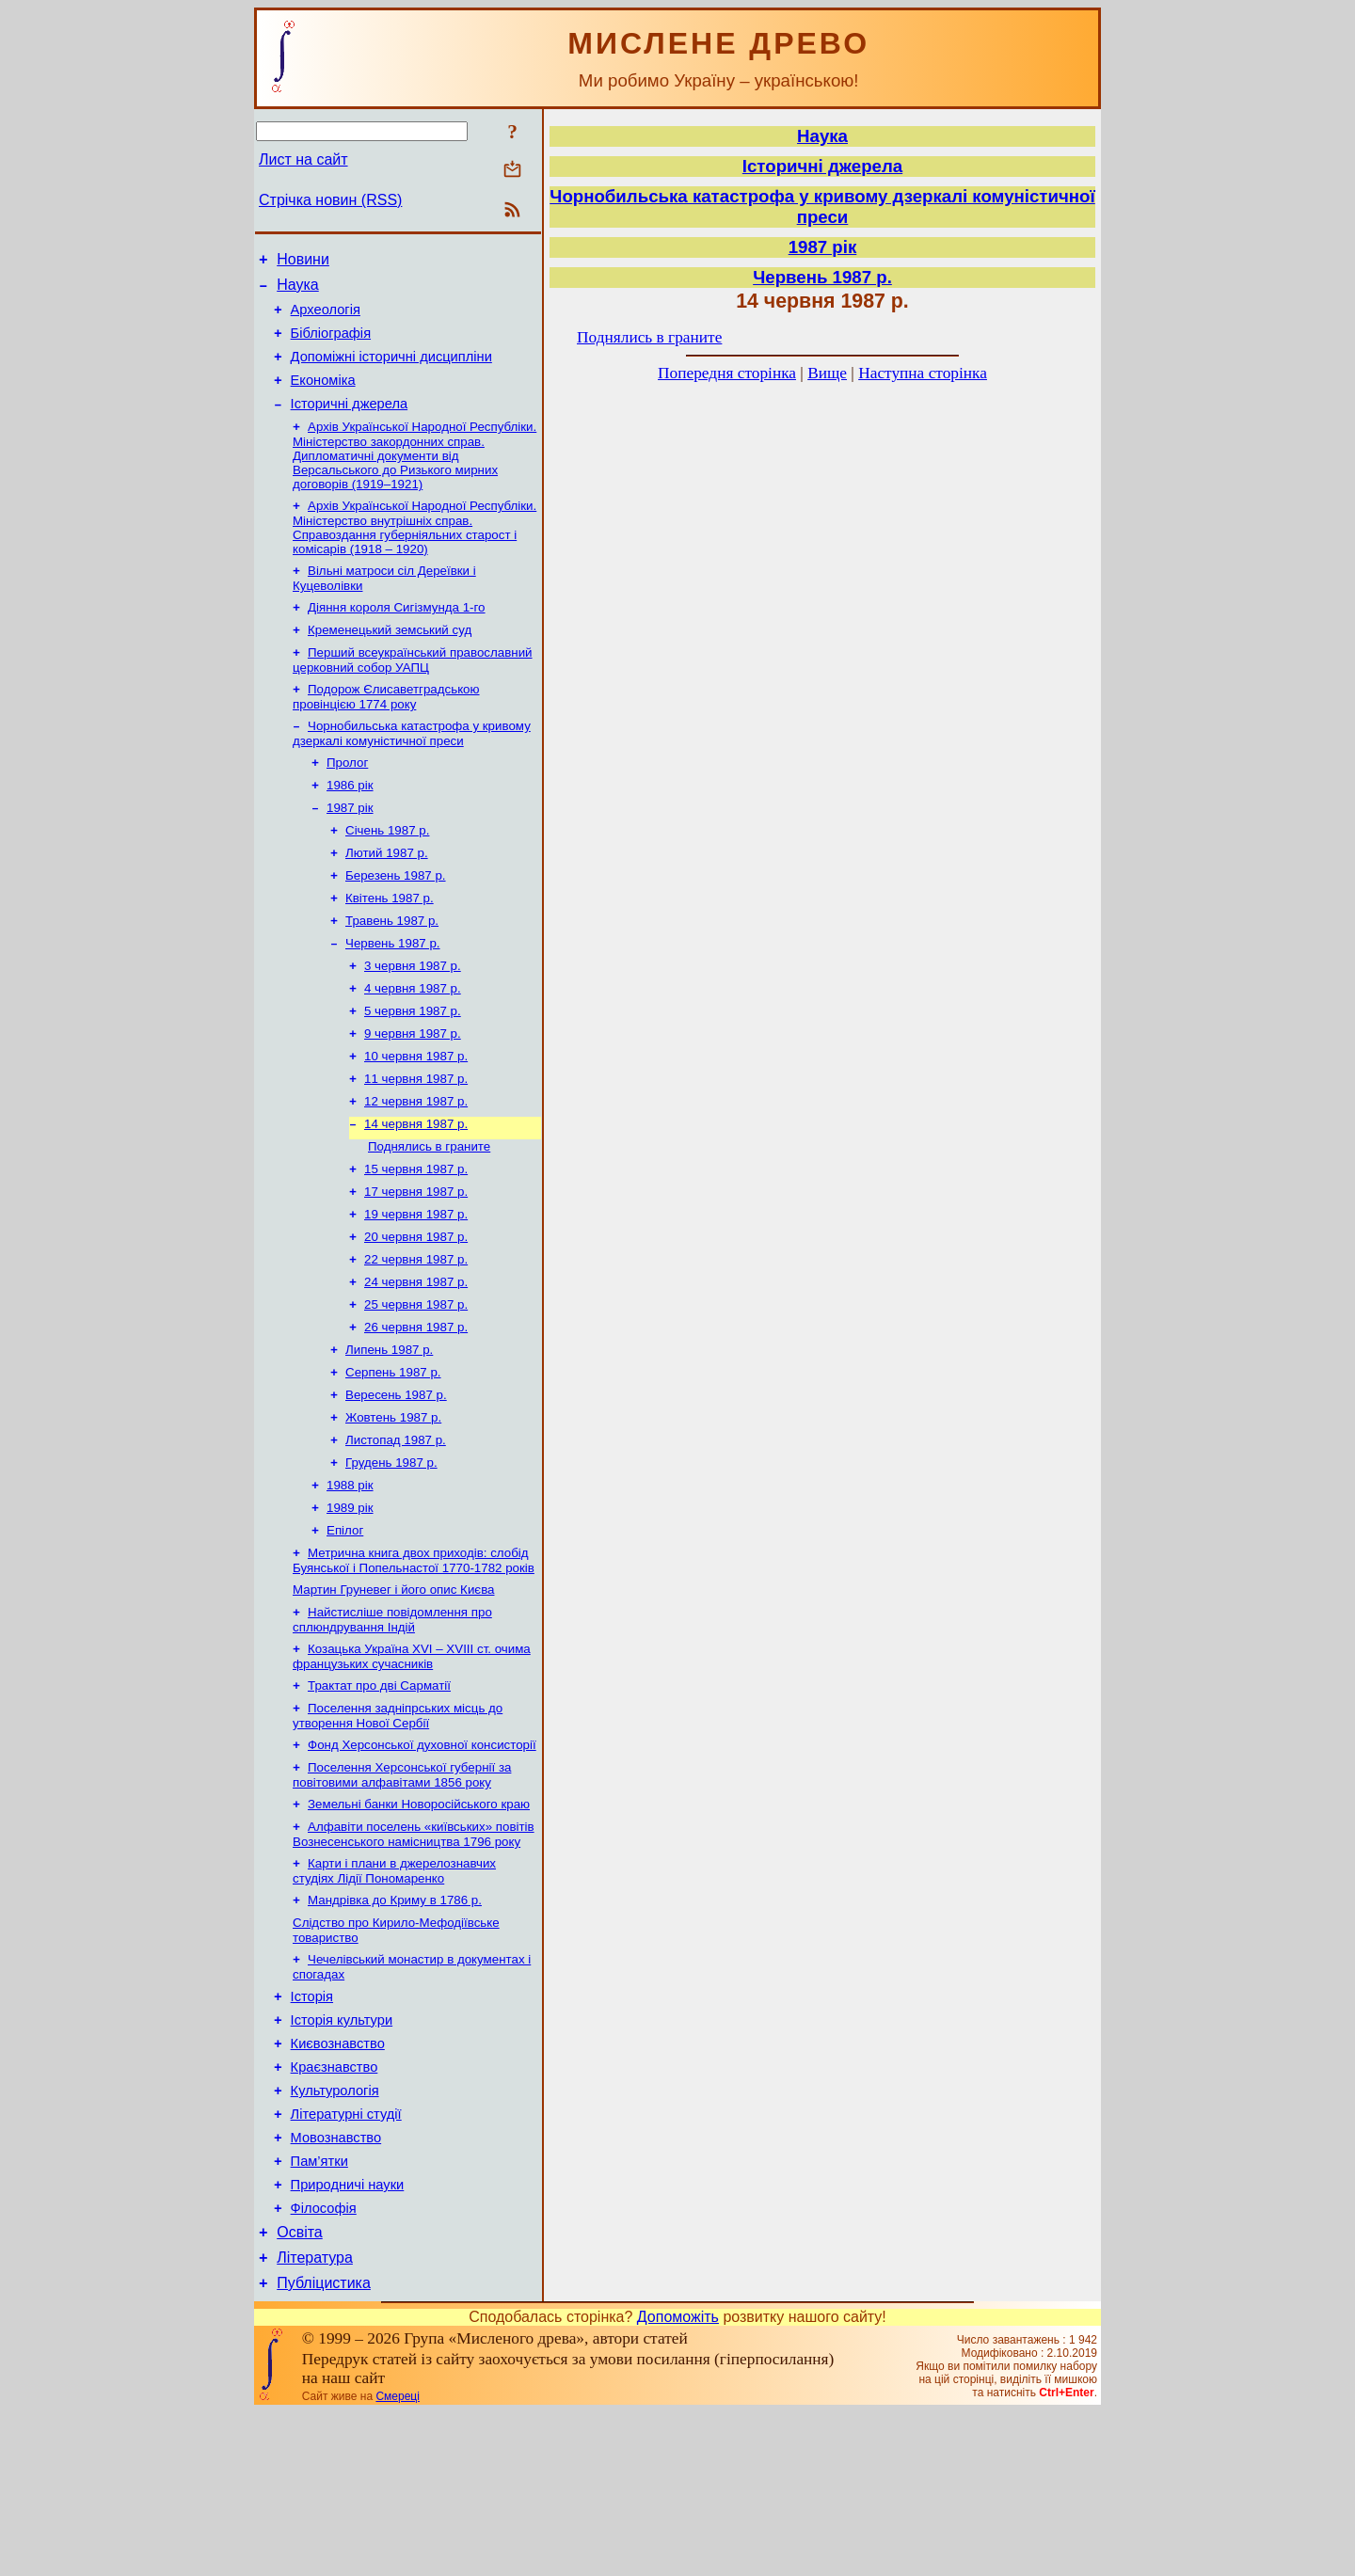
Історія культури (342, 2152)
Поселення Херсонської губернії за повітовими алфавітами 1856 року (402, 1890)
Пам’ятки (319, 2310)
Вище (827, 373)
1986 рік (350, 824)
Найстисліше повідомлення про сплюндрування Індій (392, 1726)
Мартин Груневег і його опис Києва (393, 1694)
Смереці (397, 2560)
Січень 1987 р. (387, 873)
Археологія (325, 318)
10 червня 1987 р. (416, 1117)
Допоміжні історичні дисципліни (391, 370)
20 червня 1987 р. (416, 1313)
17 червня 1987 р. (416, 1264)
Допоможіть (678, 2481)
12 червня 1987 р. (416, 1166)
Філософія (324, 2363)
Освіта (300, 2390)
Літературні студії (346, 2258)
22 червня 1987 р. (416, 1337)
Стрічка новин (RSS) (330, 200)
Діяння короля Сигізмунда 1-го (397, 635)
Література (315, 2418)
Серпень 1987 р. (393, 1460)
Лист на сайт (303, 159)
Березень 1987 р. (395, 921)
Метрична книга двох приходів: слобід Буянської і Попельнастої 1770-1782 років (413, 1663)
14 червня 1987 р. (416, 1191)
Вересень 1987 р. (396, 1484)
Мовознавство (336, 2284)
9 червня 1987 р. (412, 1093)
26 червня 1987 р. (416, 1411)
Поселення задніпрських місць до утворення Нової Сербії (397, 1827)
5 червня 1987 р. (412, 1068)
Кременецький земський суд (389, 659)
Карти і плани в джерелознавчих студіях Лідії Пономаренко (394, 1992)
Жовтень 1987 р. (393, 1509)
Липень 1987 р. (389, 1435)
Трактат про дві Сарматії (379, 1796)
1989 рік (350, 1606)
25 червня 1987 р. (416, 1386)
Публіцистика (324, 2447)
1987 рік (350, 848)
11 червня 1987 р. (416, 1142)
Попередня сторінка (727, 373)
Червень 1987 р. (392, 995)
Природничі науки (348, 2337)
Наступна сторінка (922, 373)
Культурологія (335, 2231)
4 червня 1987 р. (412, 1044)
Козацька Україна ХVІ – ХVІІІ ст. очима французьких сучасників (412, 1764)
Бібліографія (331, 344)
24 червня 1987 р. (416, 1362)
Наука (298, 290)
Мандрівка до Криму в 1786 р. (395, 2023)
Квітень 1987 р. (389, 946)
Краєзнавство (334, 2205)
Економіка (323, 397)
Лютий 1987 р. (386, 897)
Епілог (345, 1631)
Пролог (347, 799)
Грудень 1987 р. (391, 1557)
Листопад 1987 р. (395, 1533)
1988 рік (350, 1582)
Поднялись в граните (429, 1215)
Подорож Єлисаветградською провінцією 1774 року (386, 729)
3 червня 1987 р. (412, 1019)
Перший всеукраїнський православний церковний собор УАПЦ (413, 691)
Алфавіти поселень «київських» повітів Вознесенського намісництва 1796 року (413, 1953)
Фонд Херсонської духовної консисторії (422, 1859)
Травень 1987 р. (391, 970)
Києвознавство (338, 2178)
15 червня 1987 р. (416, 1239)
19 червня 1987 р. (416, 1288)
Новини (303, 262)
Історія (312, 2126)
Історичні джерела (349, 423)
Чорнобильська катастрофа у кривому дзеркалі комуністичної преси (412, 768)
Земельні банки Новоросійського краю (419, 1922)
